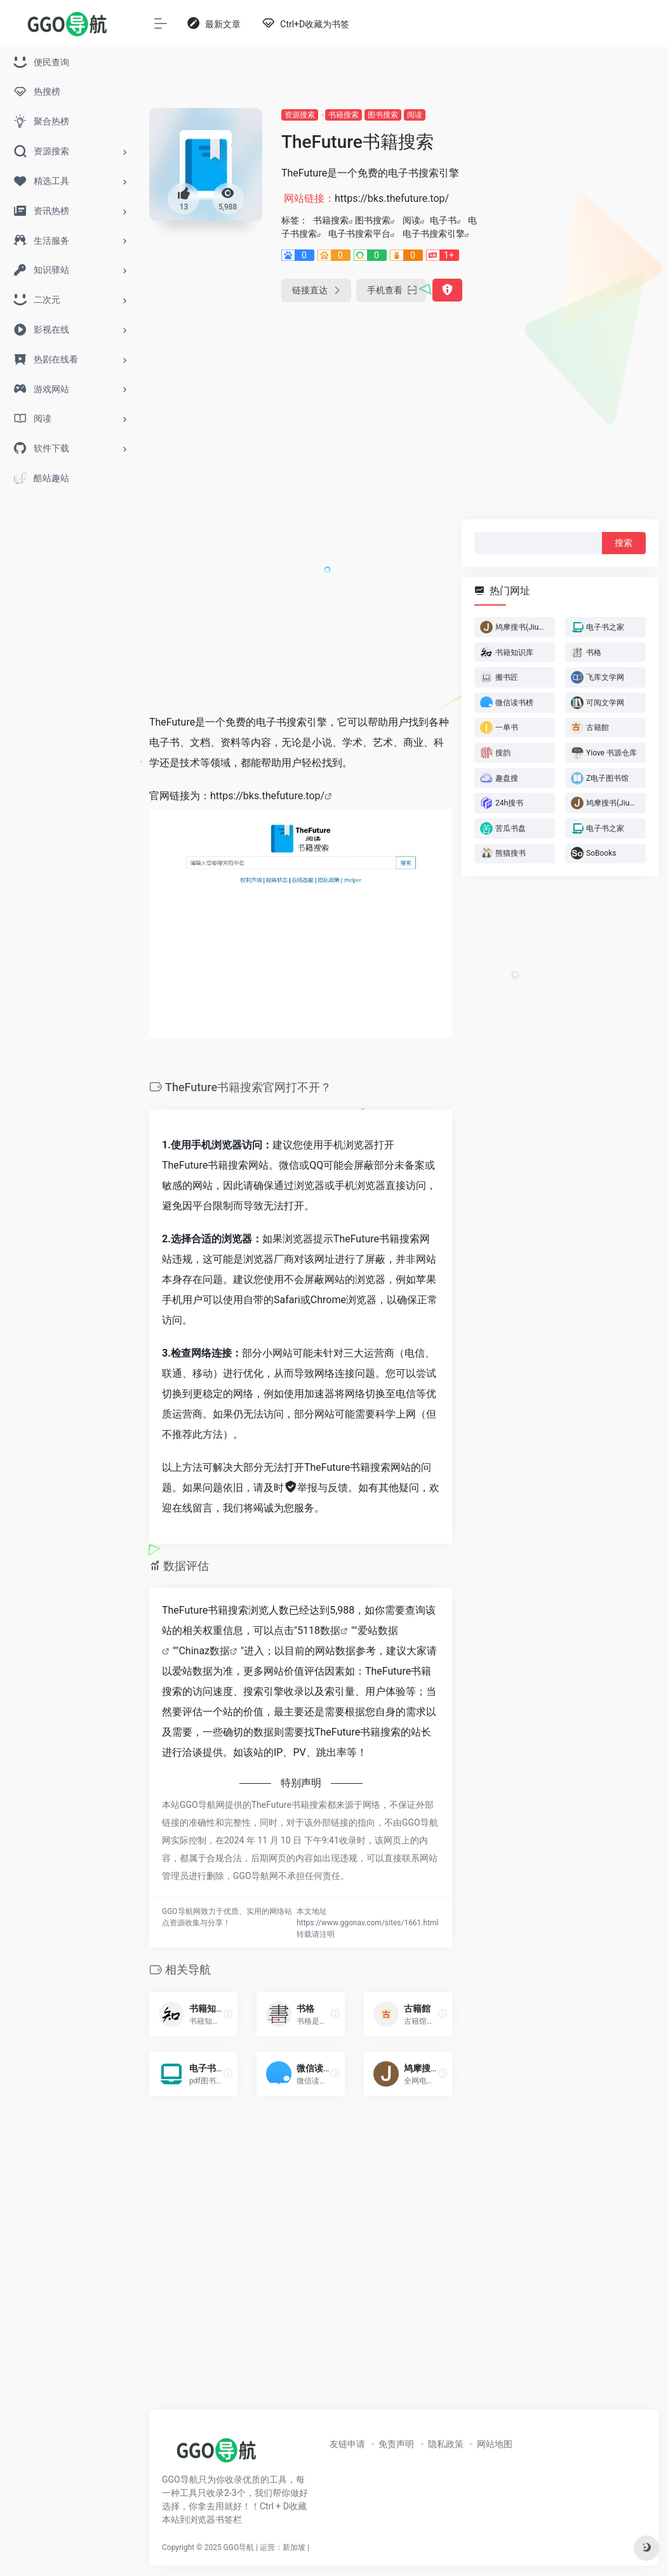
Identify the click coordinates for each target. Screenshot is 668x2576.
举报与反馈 (316, 1488)
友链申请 (347, 2444)
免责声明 (396, 2444)
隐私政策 (446, 2444)
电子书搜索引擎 (434, 234)
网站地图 (494, 2444)
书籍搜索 (343, 114)
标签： (294, 220)
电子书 (443, 220)
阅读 (414, 114)
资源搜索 (299, 114)
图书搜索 (383, 114)
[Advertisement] (580, 298)
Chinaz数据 (204, 1651)
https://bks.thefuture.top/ (267, 796)
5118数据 (318, 1630)
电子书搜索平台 (359, 234)
